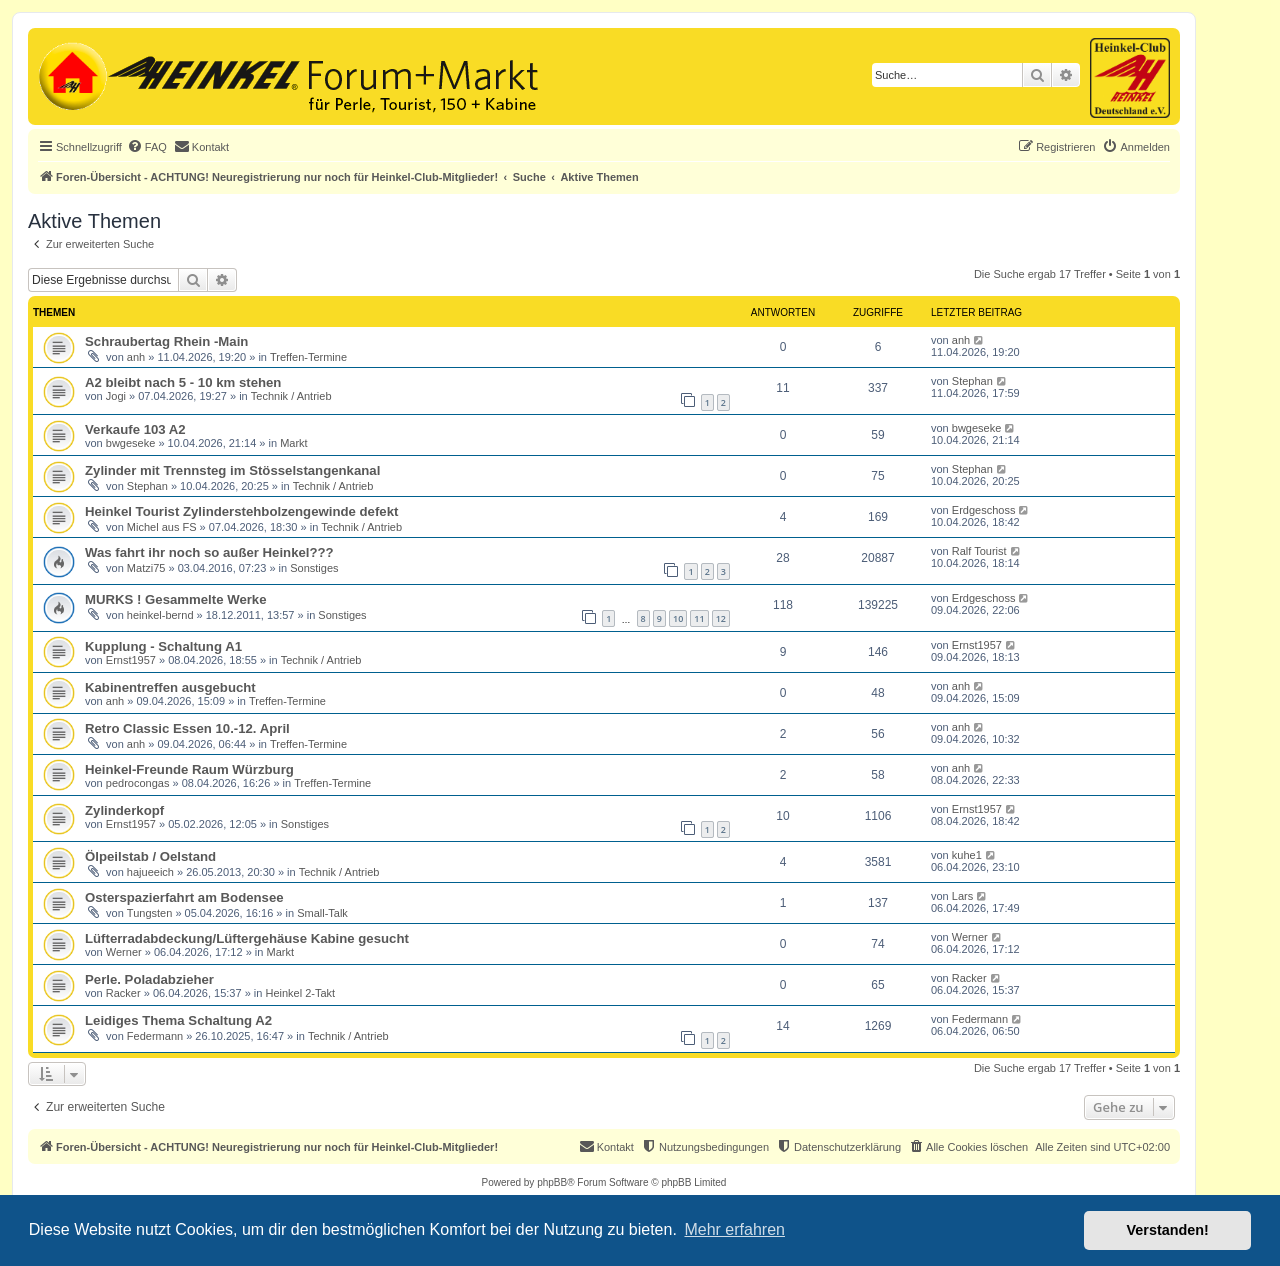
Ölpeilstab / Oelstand (150, 856)
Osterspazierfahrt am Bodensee (184, 897)
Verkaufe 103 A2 (135, 429)
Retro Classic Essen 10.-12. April (187, 728)
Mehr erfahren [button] (734, 1229)
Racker (123, 993)
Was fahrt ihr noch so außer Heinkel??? (209, 552)
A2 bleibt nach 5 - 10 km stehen (183, 382)
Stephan (972, 381)
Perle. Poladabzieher (149, 979)
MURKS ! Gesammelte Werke (176, 599)
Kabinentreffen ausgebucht (170, 687)
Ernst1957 (131, 660)
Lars (962, 896)
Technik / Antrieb (291, 396)
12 (721, 618)
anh (136, 357)
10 (678, 618)
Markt (294, 443)
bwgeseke (131, 443)
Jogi (116, 396)
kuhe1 (967, 855)
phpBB (552, 1182)
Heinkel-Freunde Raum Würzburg (189, 769)
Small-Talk (322, 913)
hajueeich (150, 872)
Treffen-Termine (308, 357)
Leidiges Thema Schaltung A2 (178, 1020)
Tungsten (149, 913)
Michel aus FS (162, 527)
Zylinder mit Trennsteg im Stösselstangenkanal (232, 470)
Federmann (155, 1036)
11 (699, 618)
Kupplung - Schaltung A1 (163, 646)
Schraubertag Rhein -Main (166, 341)
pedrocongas (138, 783)
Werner (124, 952)
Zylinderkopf (124, 810)
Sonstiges (314, 568)
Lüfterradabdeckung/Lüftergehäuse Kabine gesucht (247, 938)
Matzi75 (146, 568)
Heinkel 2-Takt (300, 993)
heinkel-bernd (160, 615)
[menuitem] (147, 147)
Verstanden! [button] (1168, 1230)
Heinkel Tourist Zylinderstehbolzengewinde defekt (241, 511)
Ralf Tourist (979, 551)
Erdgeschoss (984, 510)
